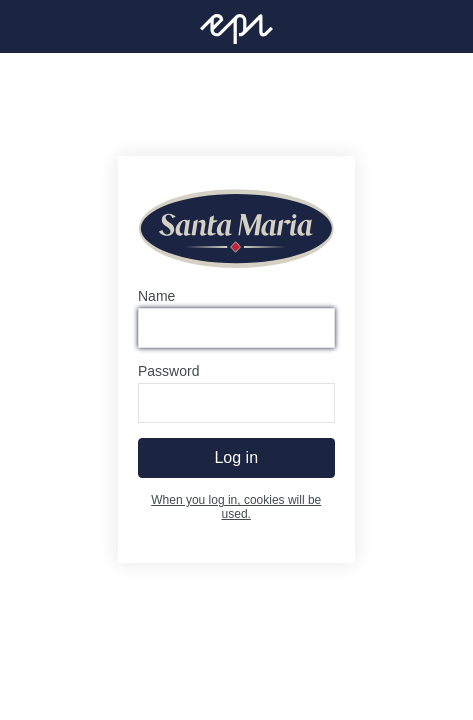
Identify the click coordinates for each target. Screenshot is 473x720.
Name (156, 297)
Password (168, 372)
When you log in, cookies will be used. (236, 508)
